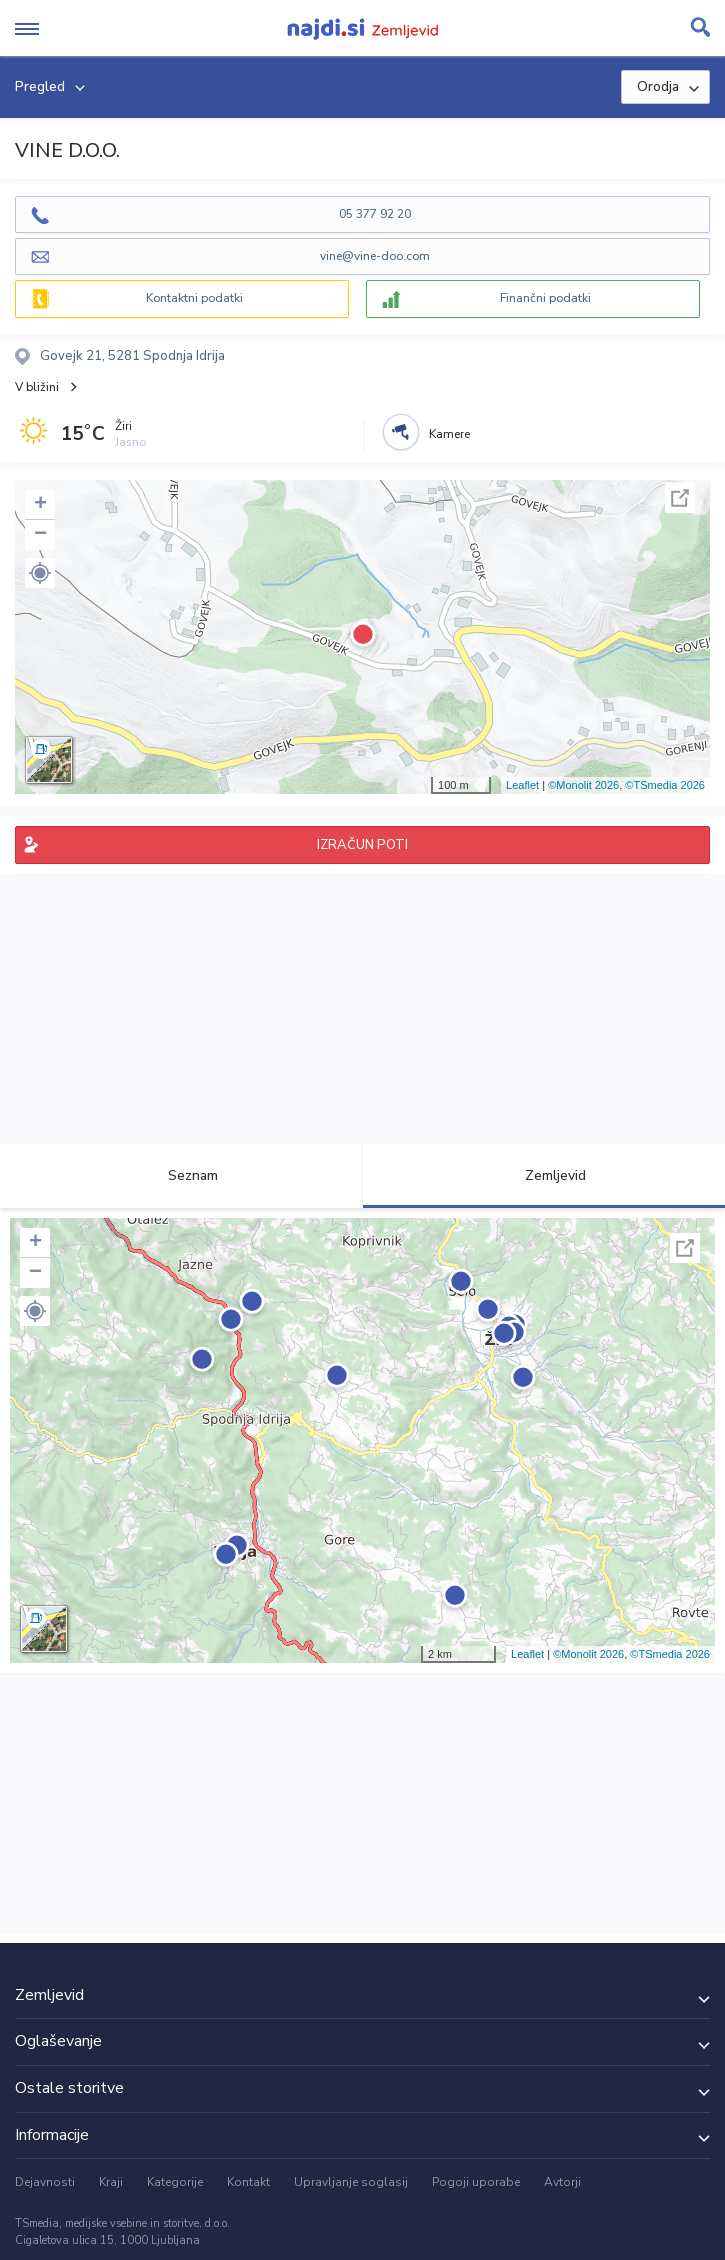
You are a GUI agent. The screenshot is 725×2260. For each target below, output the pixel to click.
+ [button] (40, 505)
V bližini (37, 387)
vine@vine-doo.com (375, 256)
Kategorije (175, 2182)
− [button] (40, 535)
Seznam (181, 1175)
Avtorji (562, 2182)
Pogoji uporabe (476, 2182)
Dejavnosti (45, 2182)
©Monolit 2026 (583, 785)
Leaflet (522, 785)
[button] (40, 573)
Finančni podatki (545, 298)
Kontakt (248, 2182)
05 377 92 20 (375, 214)
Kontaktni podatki (194, 298)
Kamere (449, 434)
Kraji (111, 2182)
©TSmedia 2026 (665, 785)
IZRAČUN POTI (362, 845)
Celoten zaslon (680, 498)
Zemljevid (544, 1175)
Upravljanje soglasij (351, 2182)
